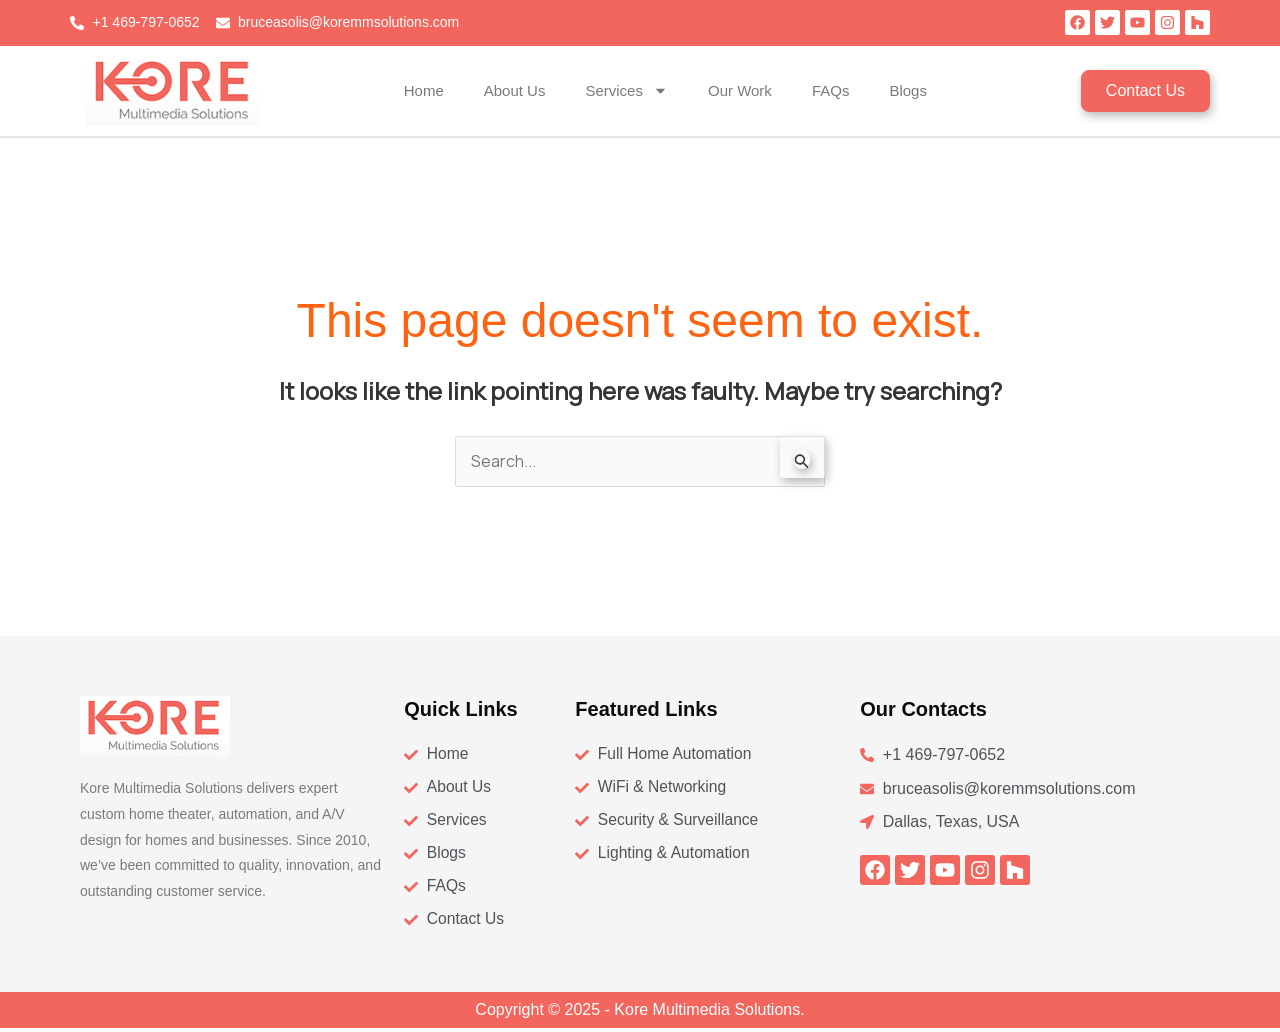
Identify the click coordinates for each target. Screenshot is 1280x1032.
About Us (515, 90)
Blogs (908, 90)
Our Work (740, 90)
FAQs (831, 90)
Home (424, 90)
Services (626, 90)
